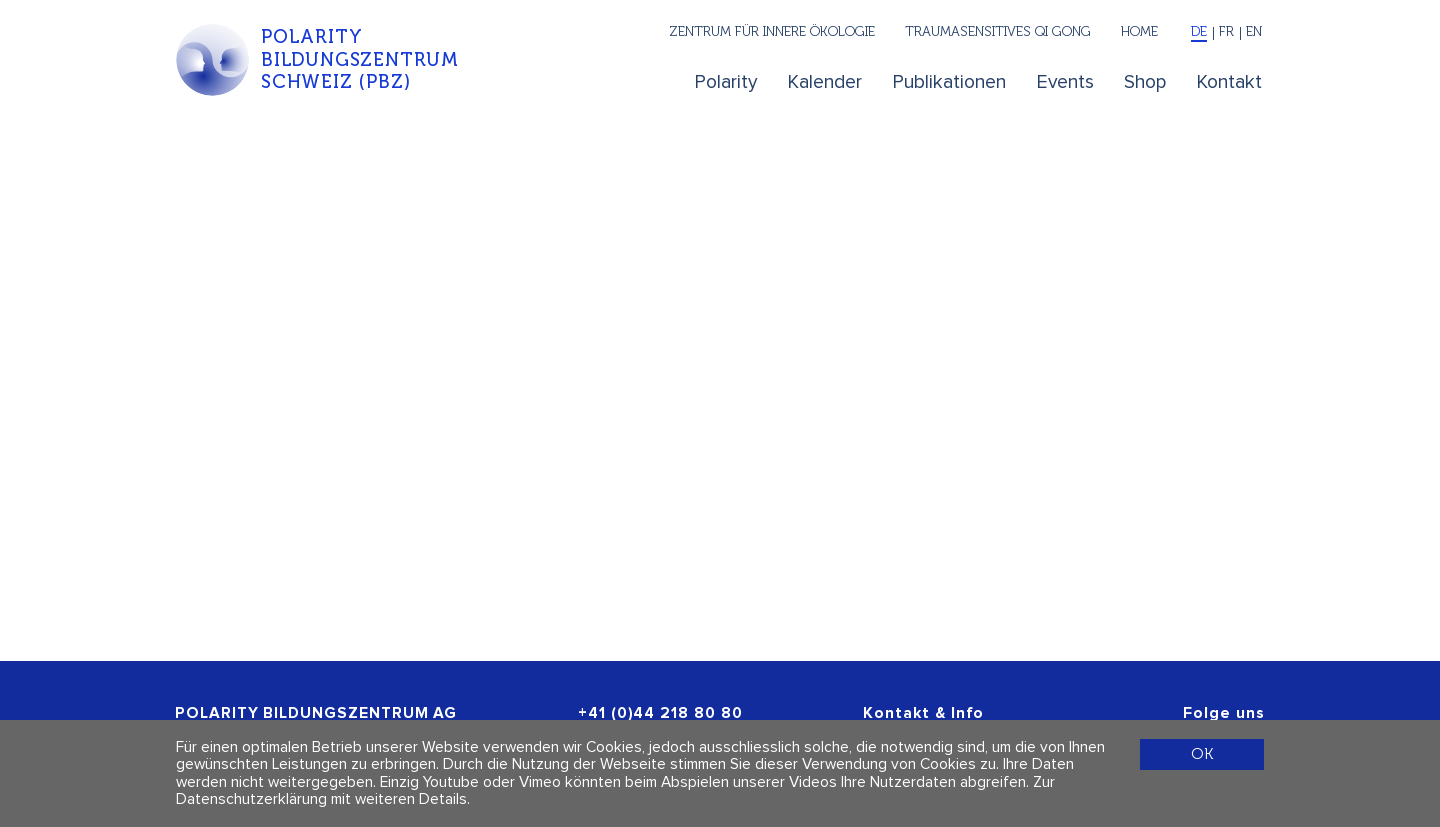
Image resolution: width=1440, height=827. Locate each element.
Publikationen (949, 82)
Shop (1145, 82)
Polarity (726, 82)
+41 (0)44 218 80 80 (660, 713)
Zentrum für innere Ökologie (772, 31)
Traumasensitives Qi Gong (998, 31)
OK (1202, 753)
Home (1139, 31)
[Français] (1227, 33)
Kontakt (1229, 82)
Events (1065, 82)
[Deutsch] (1199, 33)
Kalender (825, 82)
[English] (1252, 33)
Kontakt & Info (923, 713)
